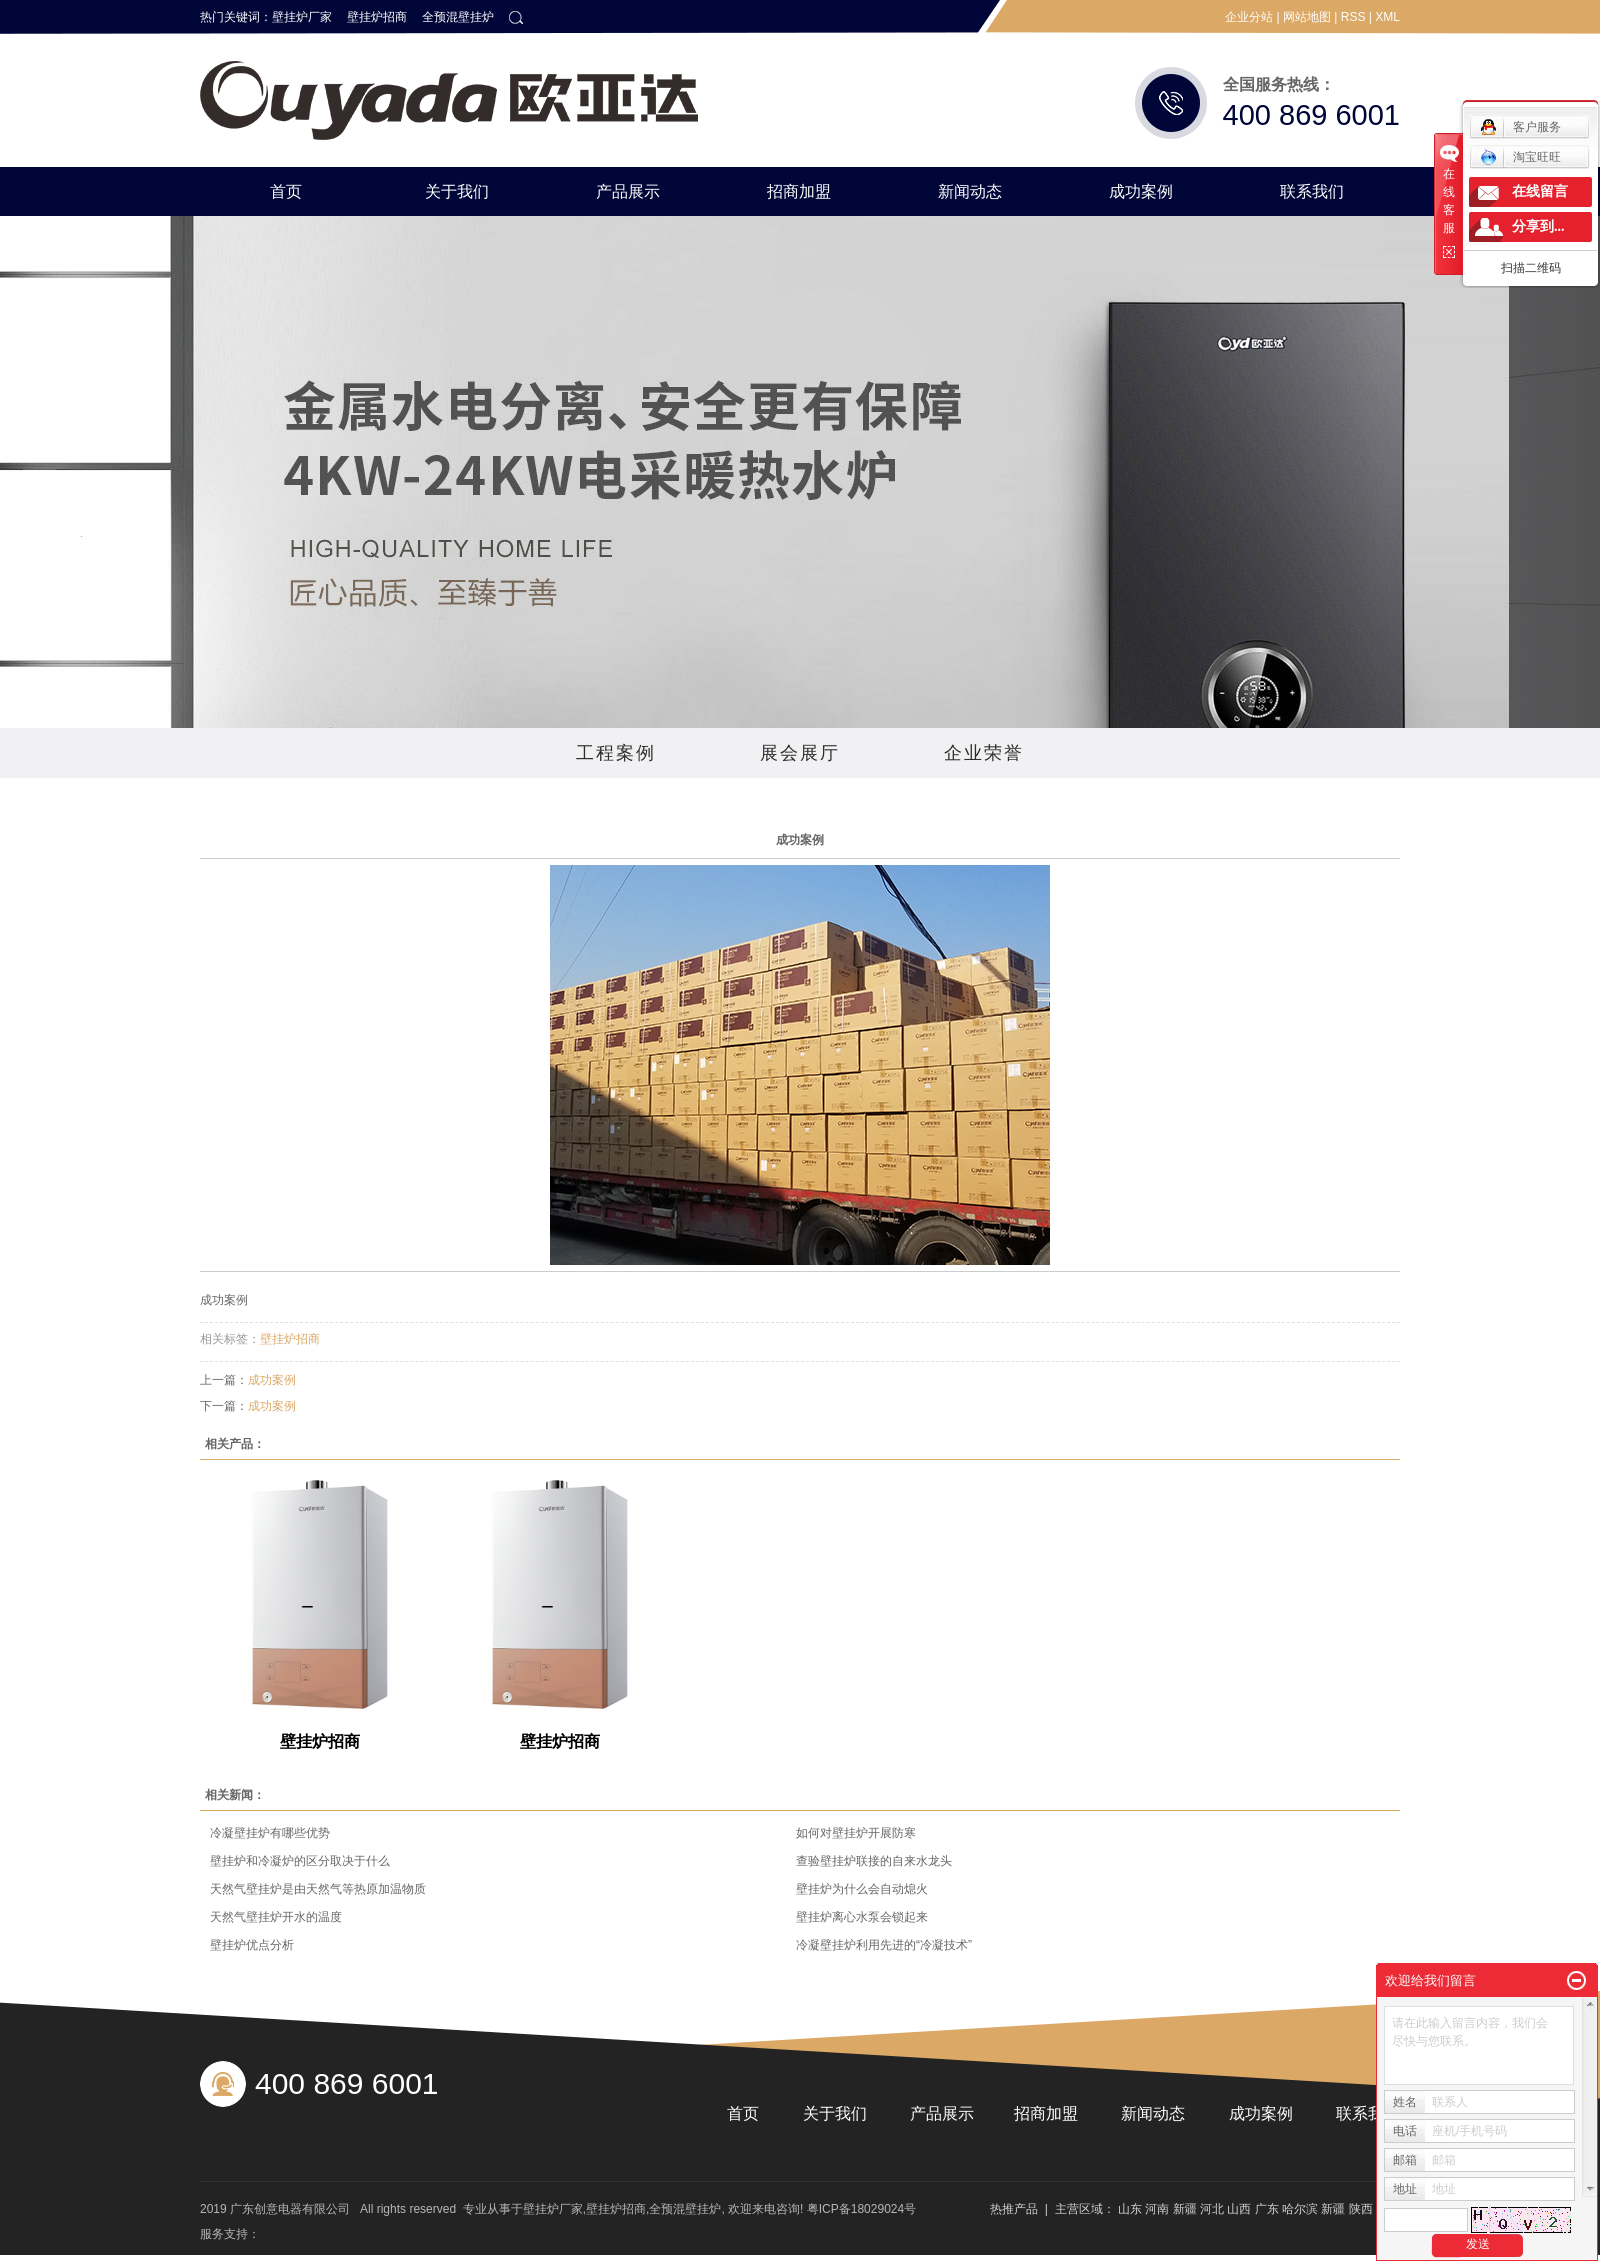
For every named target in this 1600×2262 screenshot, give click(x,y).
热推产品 (1014, 2209)
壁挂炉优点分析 (252, 1945)
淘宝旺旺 (1520, 157)
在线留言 (1540, 191)
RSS (1353, 17)
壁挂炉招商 (377, 17)
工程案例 (616, 753)
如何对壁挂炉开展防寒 (856, 1833)
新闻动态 (970, 191)
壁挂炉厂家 (302, 17)
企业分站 (1249, 17)
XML (1387, 17)
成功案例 (1141, 191)
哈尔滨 (1300, 2209)
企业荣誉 (984, 753)
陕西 (1361, 2209)
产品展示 (628, 191)
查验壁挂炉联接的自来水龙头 (874, 1861)
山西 (1239, 2209)
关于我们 (457, 191)
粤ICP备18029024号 (861, 2209)
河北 (1212, 2209)
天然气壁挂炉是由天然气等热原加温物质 (318, 1889)
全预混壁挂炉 (458, 17)
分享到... (1538, 226)
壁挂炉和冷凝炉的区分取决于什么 (300, 1861)
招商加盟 (799, 191)
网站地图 (1307, 17)
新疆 (1185, 2209)
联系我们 (1312, 191)
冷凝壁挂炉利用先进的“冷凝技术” (884, 1945)
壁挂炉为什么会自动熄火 (862, 1889)
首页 (286, 191)
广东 (1267, 2209)
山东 (1130, 2209)
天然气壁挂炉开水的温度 (276, 1917)
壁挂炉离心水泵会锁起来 (862, 1917)
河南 (1157, 2209)
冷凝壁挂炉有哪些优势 (270, 1833)
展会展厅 (800, 753)
